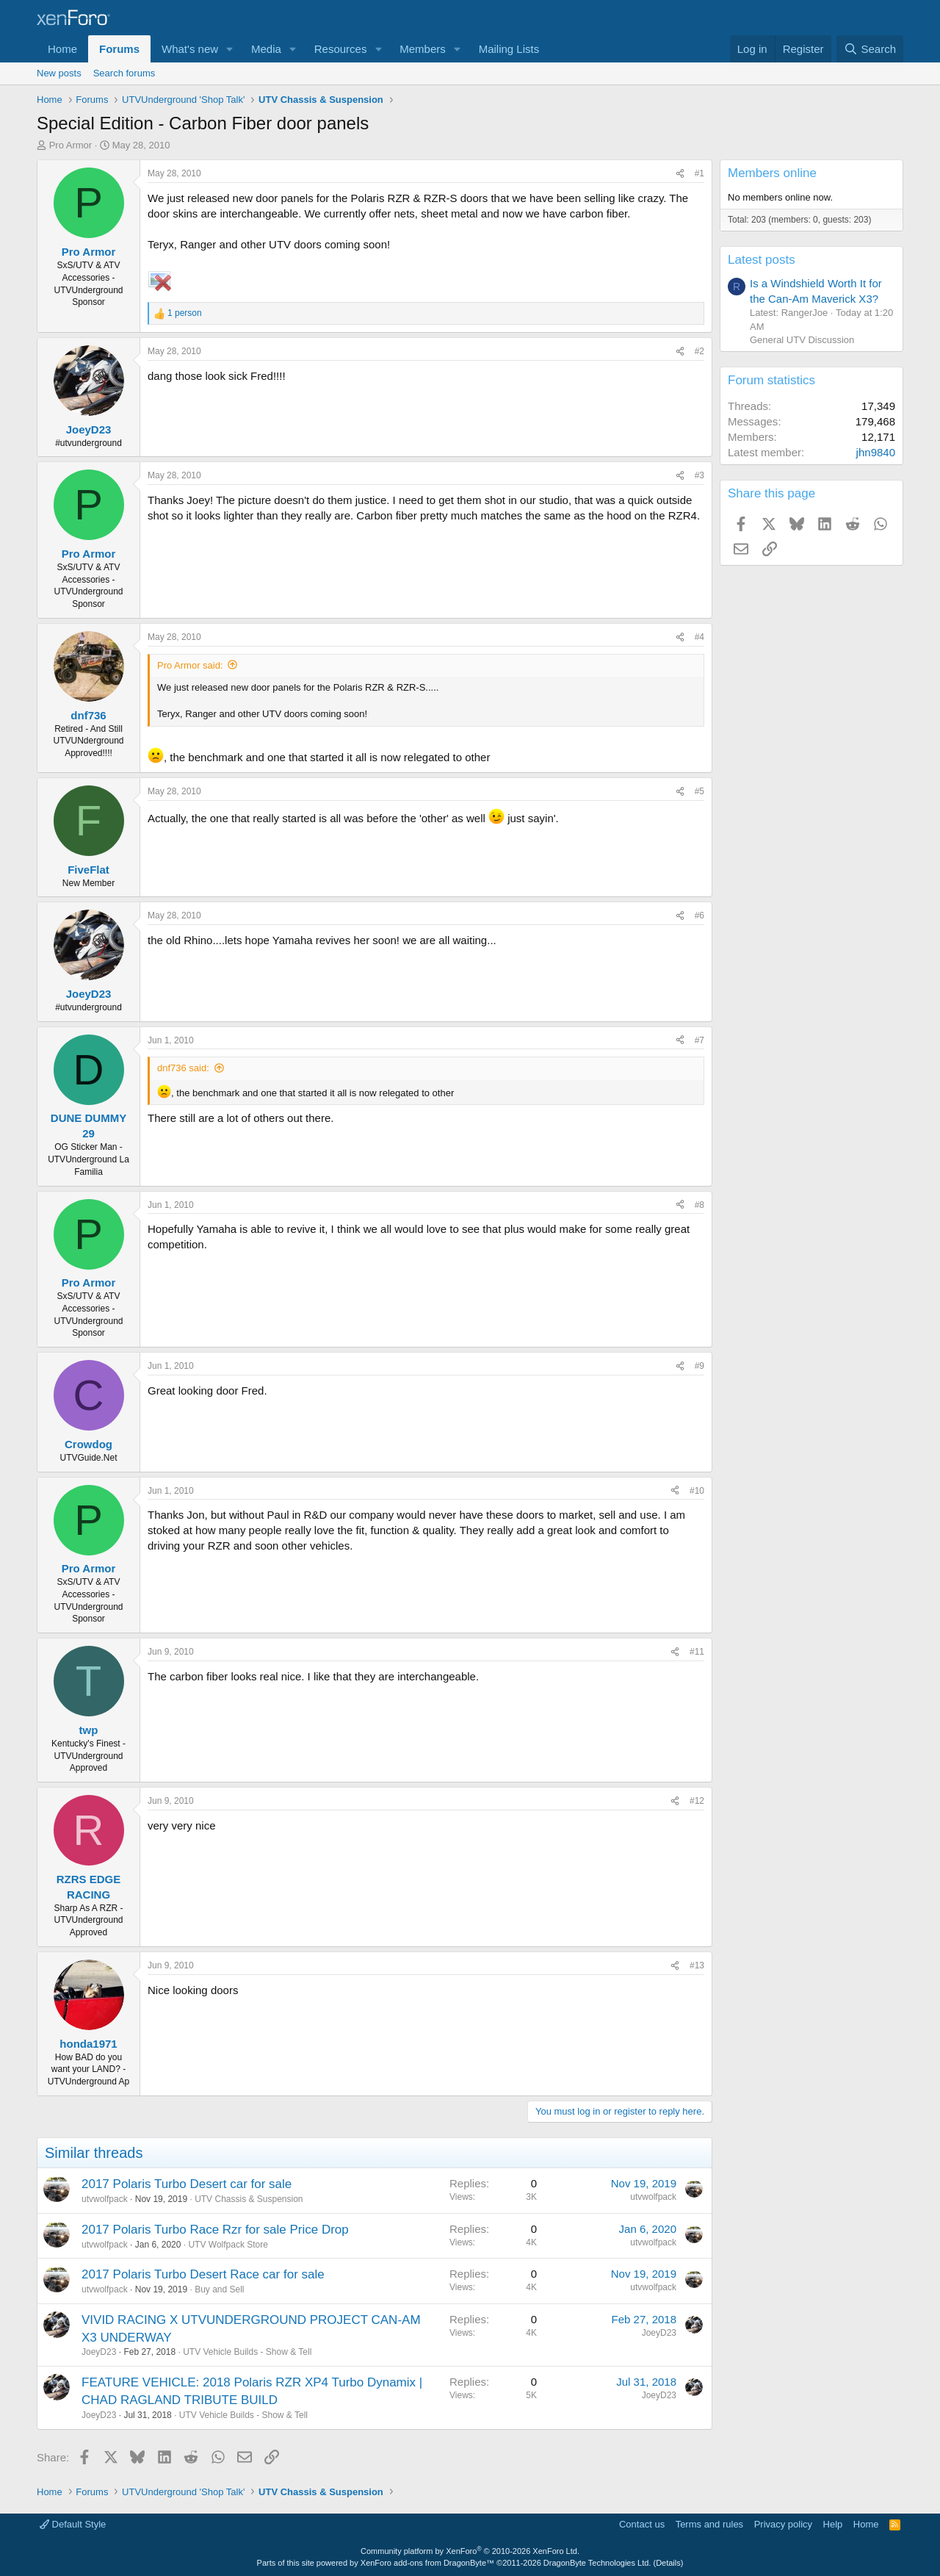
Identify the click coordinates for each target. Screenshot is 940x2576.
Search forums (124, 73)
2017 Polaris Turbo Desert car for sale (187, 2184)
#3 (699, 475)
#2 (699, 351)
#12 (697, 1801)
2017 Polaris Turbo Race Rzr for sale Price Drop (215, 2230)
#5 (699, 791)
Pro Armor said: (190, 665)
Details (668, 2562)
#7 (699, 1040)
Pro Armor (71, 145)
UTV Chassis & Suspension (249, 2199)
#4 (699, 637)
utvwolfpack (105, 2199)
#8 (699, 1205)
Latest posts (761, 260)
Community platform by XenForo (470, 2551)
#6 (699, 915)
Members (423, 49)
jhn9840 (875, 452)
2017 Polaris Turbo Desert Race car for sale (203, 2274)
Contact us (642, 2524)
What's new (190, 49)
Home (62, 49)
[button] (230, 48)
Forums (119, 49)
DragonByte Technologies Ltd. (597, 2562)
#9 (699, 1366)
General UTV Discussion (802, 339)
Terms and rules (709, 2524)
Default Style (73, 2524)
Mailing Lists (509, 49)
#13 (697, 1965)
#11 (697, 1652)
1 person (184, 313)
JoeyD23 (99, 2352)
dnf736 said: (183, 1067)
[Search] (869, 48)
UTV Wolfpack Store (227, 2244)
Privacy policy (783, 2524)
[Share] (680, 173)
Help (833, 2524)
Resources (340, 49)
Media (266, 49)
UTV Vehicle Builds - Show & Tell (247, 2352)
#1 (699, 173)
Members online (772, 173)
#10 (697, 1491)
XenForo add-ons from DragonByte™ (427, 2562)
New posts (59, 73)
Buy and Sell (219, 2289)
